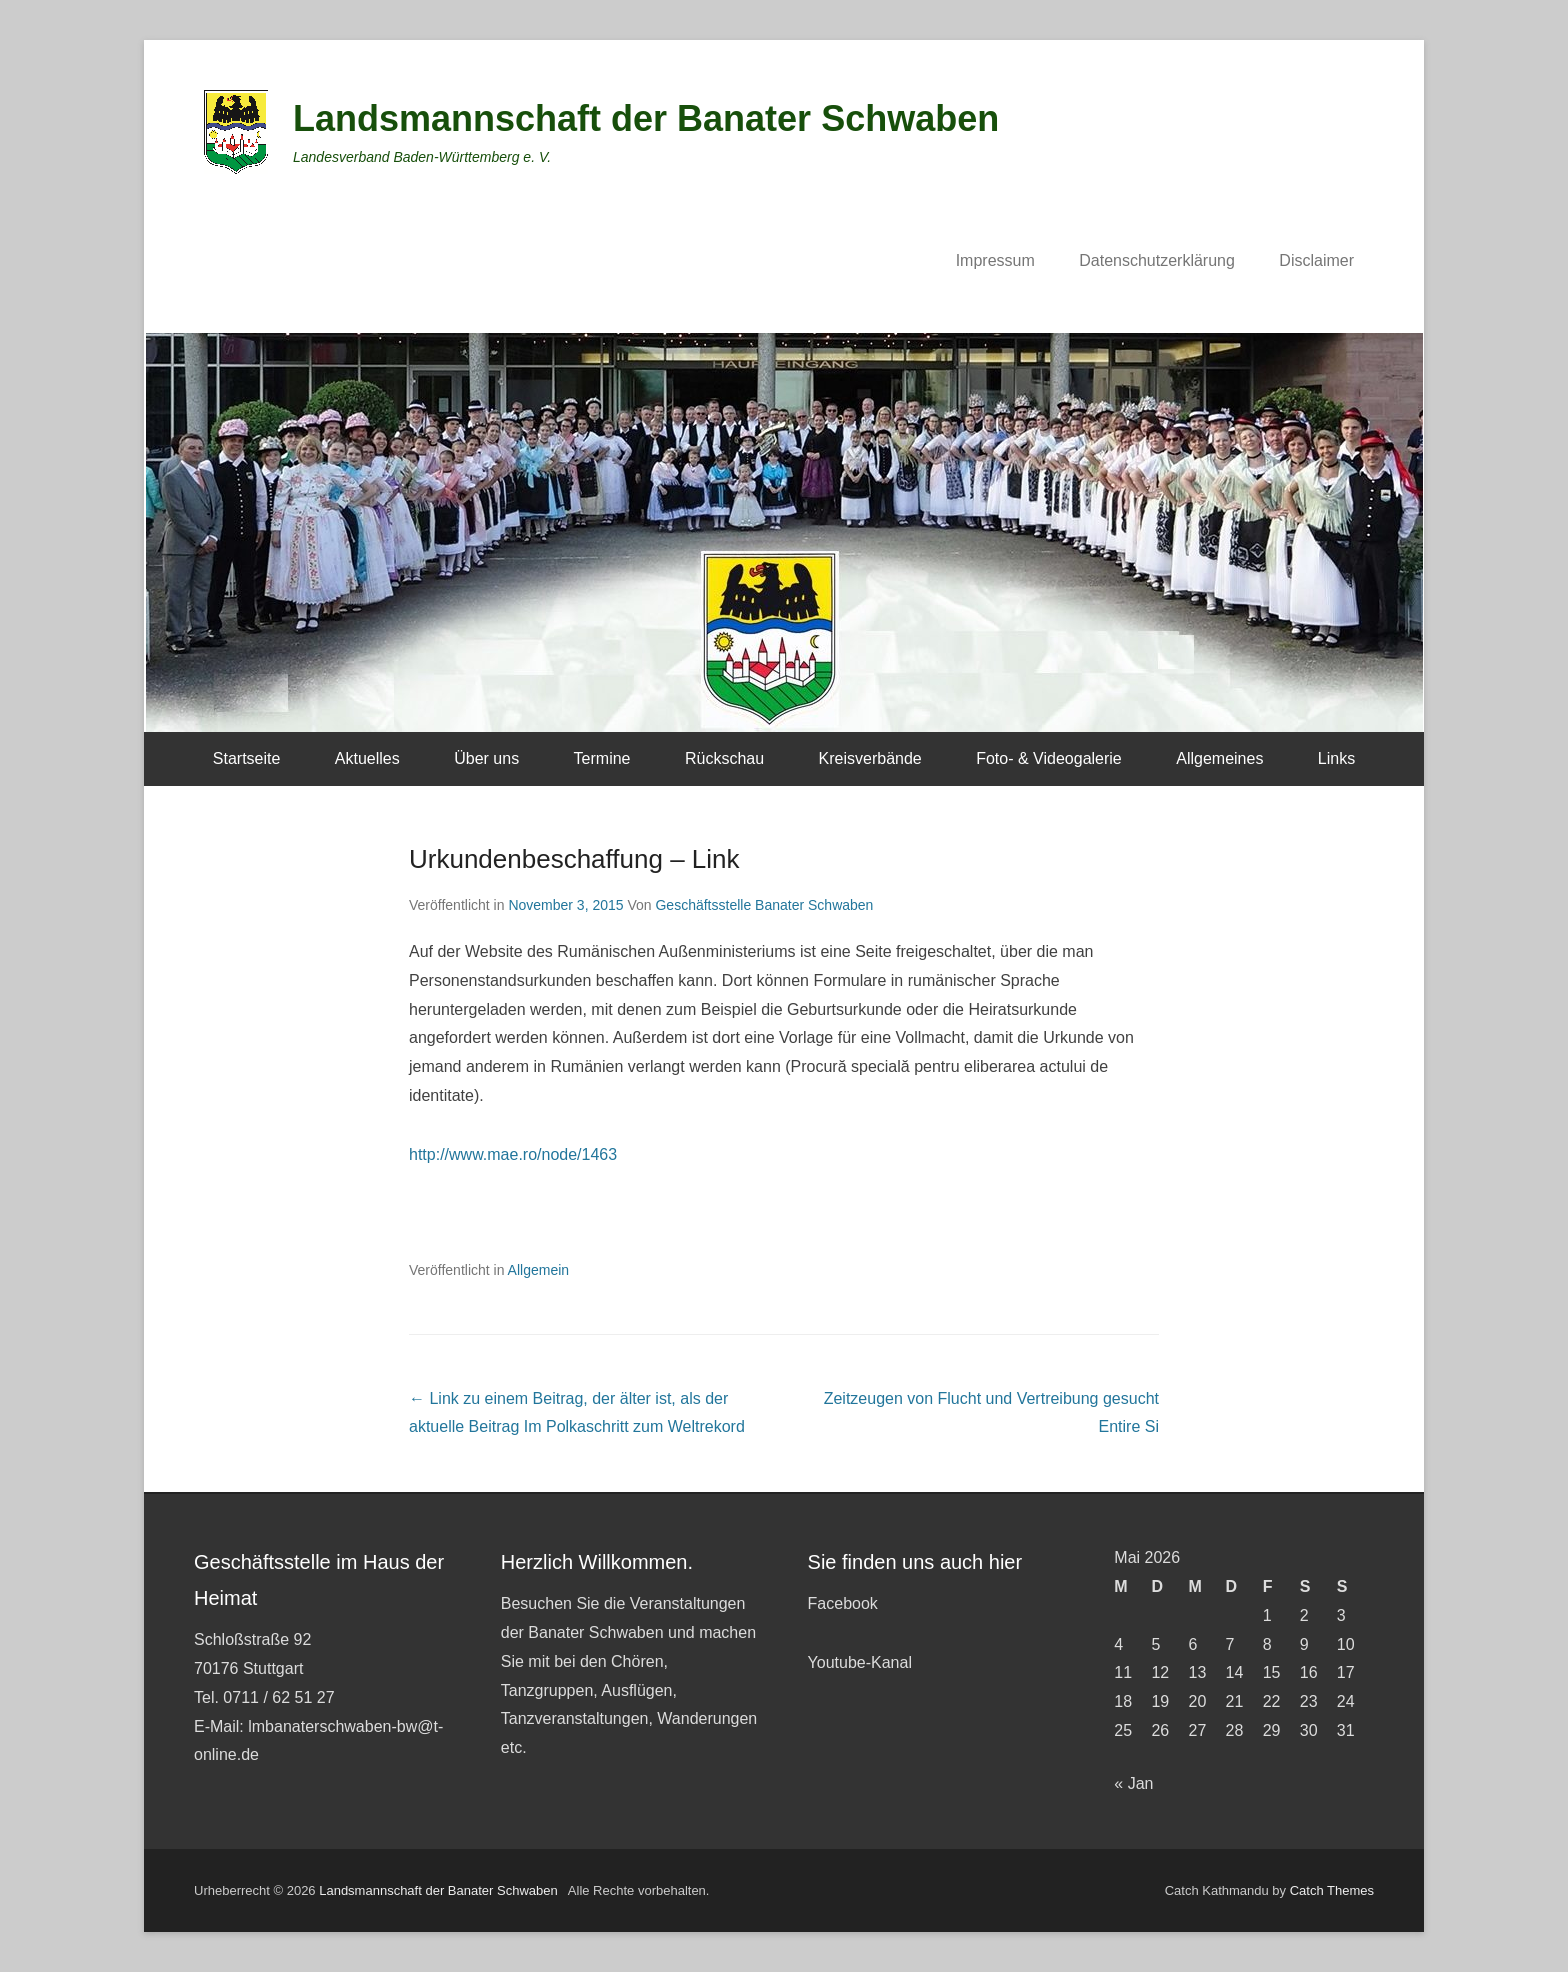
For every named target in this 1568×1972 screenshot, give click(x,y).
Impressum (995, 260)
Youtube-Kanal (860, 1662)
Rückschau (724, 758)
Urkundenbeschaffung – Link (574, 859)
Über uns (486, 758)
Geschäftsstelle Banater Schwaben (764, 905)
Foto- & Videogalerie (1049, 758)
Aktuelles (367, 758)
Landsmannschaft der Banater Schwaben (646, 118)
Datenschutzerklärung (1157, 260)
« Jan (1133, 1783)
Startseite (247, 758)
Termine (602, 758)
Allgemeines (1219, 758)
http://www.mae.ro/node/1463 (513, 1154)
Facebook (843, 1603)
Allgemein (538, 1270)
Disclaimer (1316, 260)
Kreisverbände (870, 758)
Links (1336, 758)
